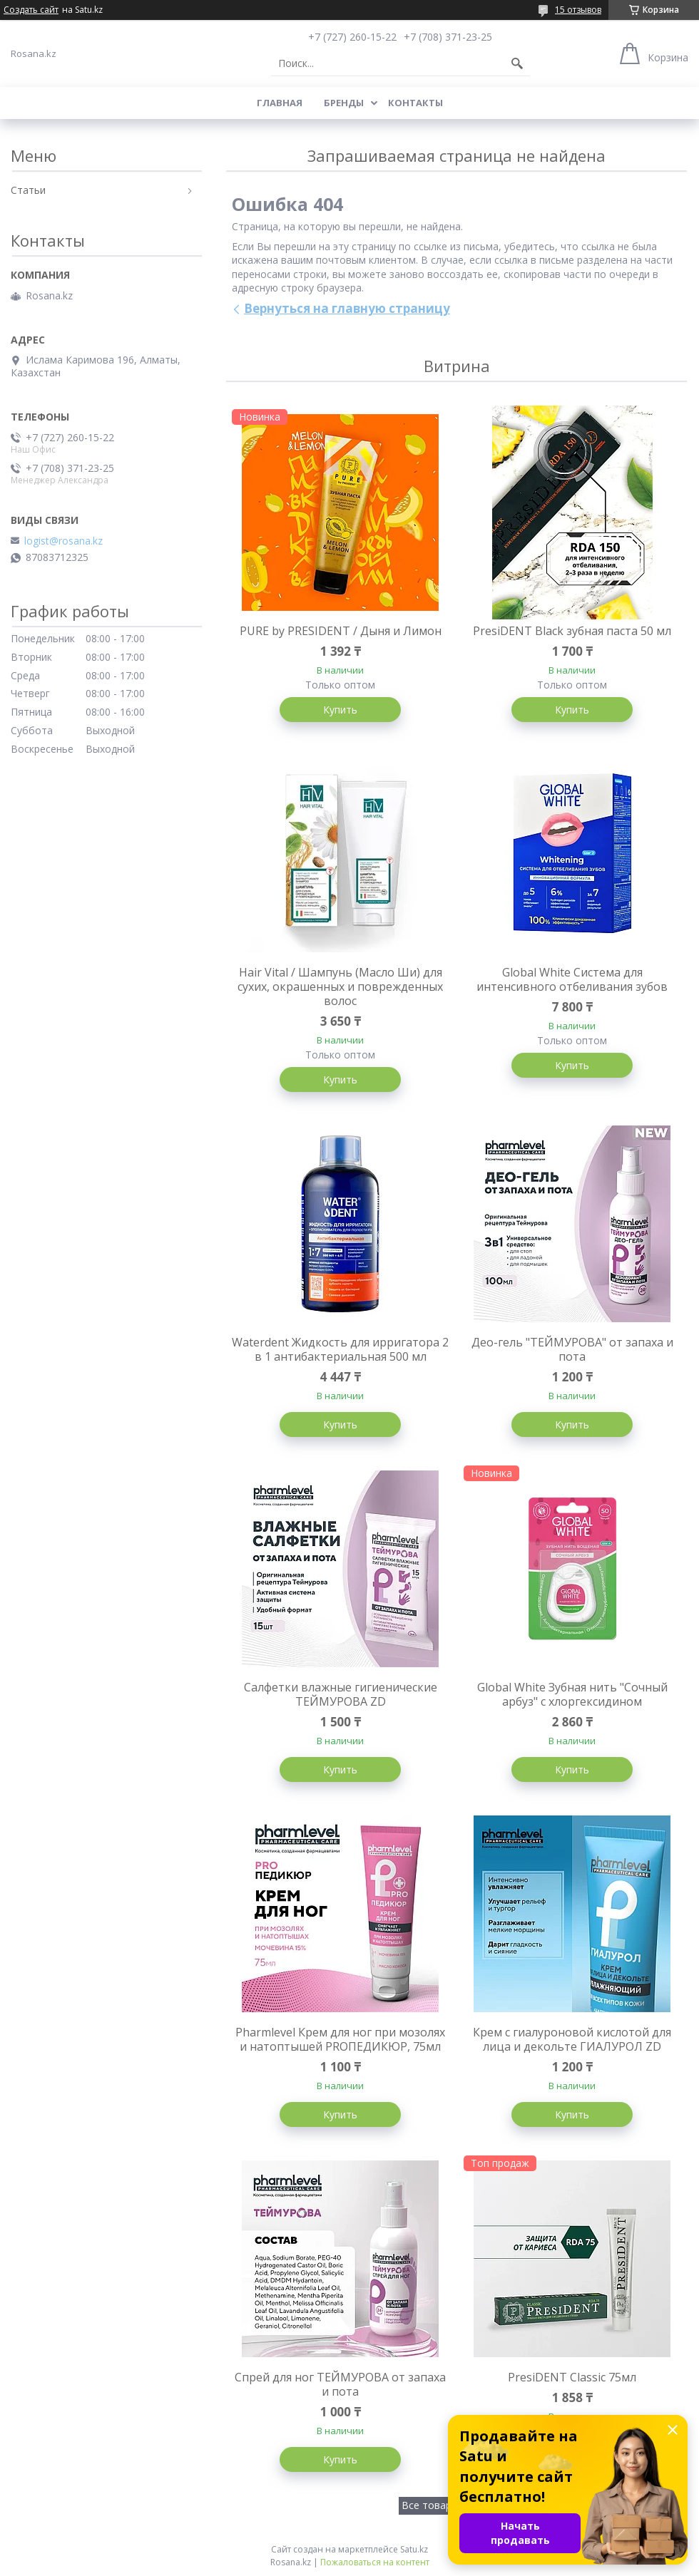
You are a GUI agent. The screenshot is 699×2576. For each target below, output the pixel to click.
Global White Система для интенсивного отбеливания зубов (572, 979)
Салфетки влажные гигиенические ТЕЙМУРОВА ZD (340, 1694)
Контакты (415, 102)
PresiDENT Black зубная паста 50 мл (572, 631)
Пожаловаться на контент (374, 2562)
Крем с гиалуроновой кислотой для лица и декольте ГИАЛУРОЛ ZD (572, 2039)
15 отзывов (578, 10)
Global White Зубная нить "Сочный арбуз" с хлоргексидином (572, 1694)
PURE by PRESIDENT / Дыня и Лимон (341, 631)
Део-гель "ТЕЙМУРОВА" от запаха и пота (572, 1349)
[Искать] (517, 63)
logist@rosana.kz (63, 541)
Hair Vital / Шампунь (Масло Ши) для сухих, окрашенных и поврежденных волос (340, 986)
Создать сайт (31, 10)
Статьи (28, 190)
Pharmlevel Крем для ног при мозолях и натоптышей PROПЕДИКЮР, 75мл (340, 2039)
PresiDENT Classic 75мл (572, 2377)
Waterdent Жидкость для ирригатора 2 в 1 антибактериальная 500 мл (340, 1349)
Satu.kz (414, 2549)
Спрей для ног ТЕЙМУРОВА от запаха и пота (340, 2384)
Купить (340, 709)
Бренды (344, 102)
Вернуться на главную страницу (347, 308)
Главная (279, 102)
